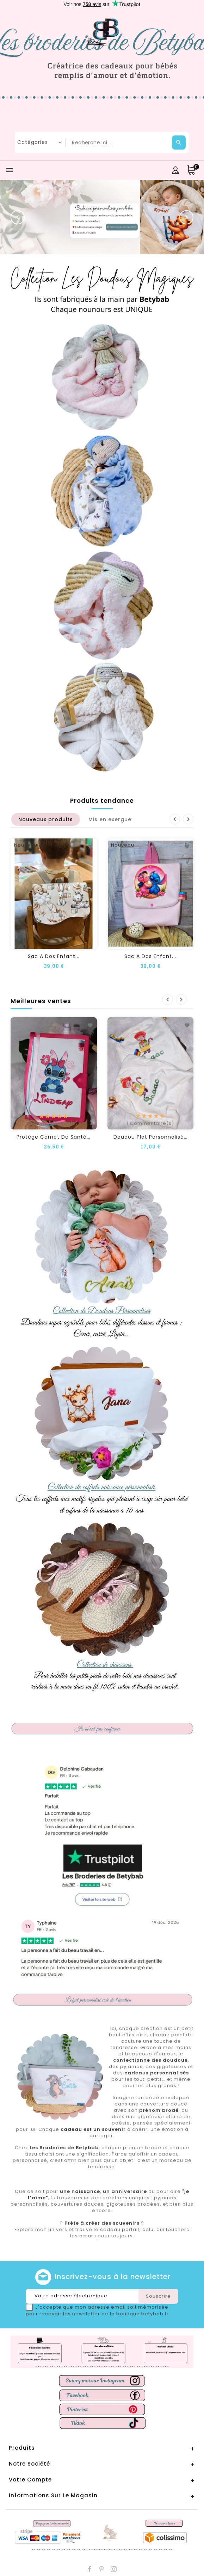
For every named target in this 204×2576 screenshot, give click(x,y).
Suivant (188, 819)
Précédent (174, 819)
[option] (102, 217)
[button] (18, 217)
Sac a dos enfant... (54, 956)
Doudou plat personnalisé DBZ (154, 1136)
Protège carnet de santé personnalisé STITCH (80, 1136)
